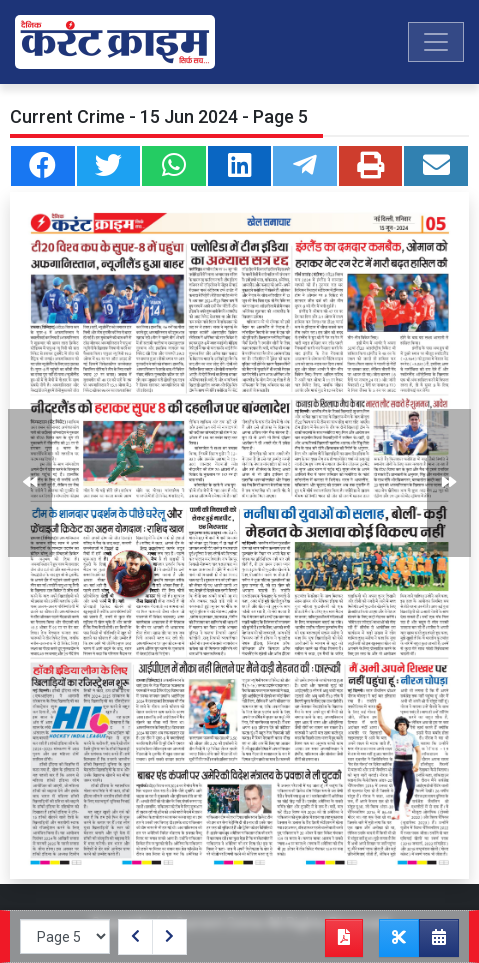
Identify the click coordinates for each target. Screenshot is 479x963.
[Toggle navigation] (436, 42)
